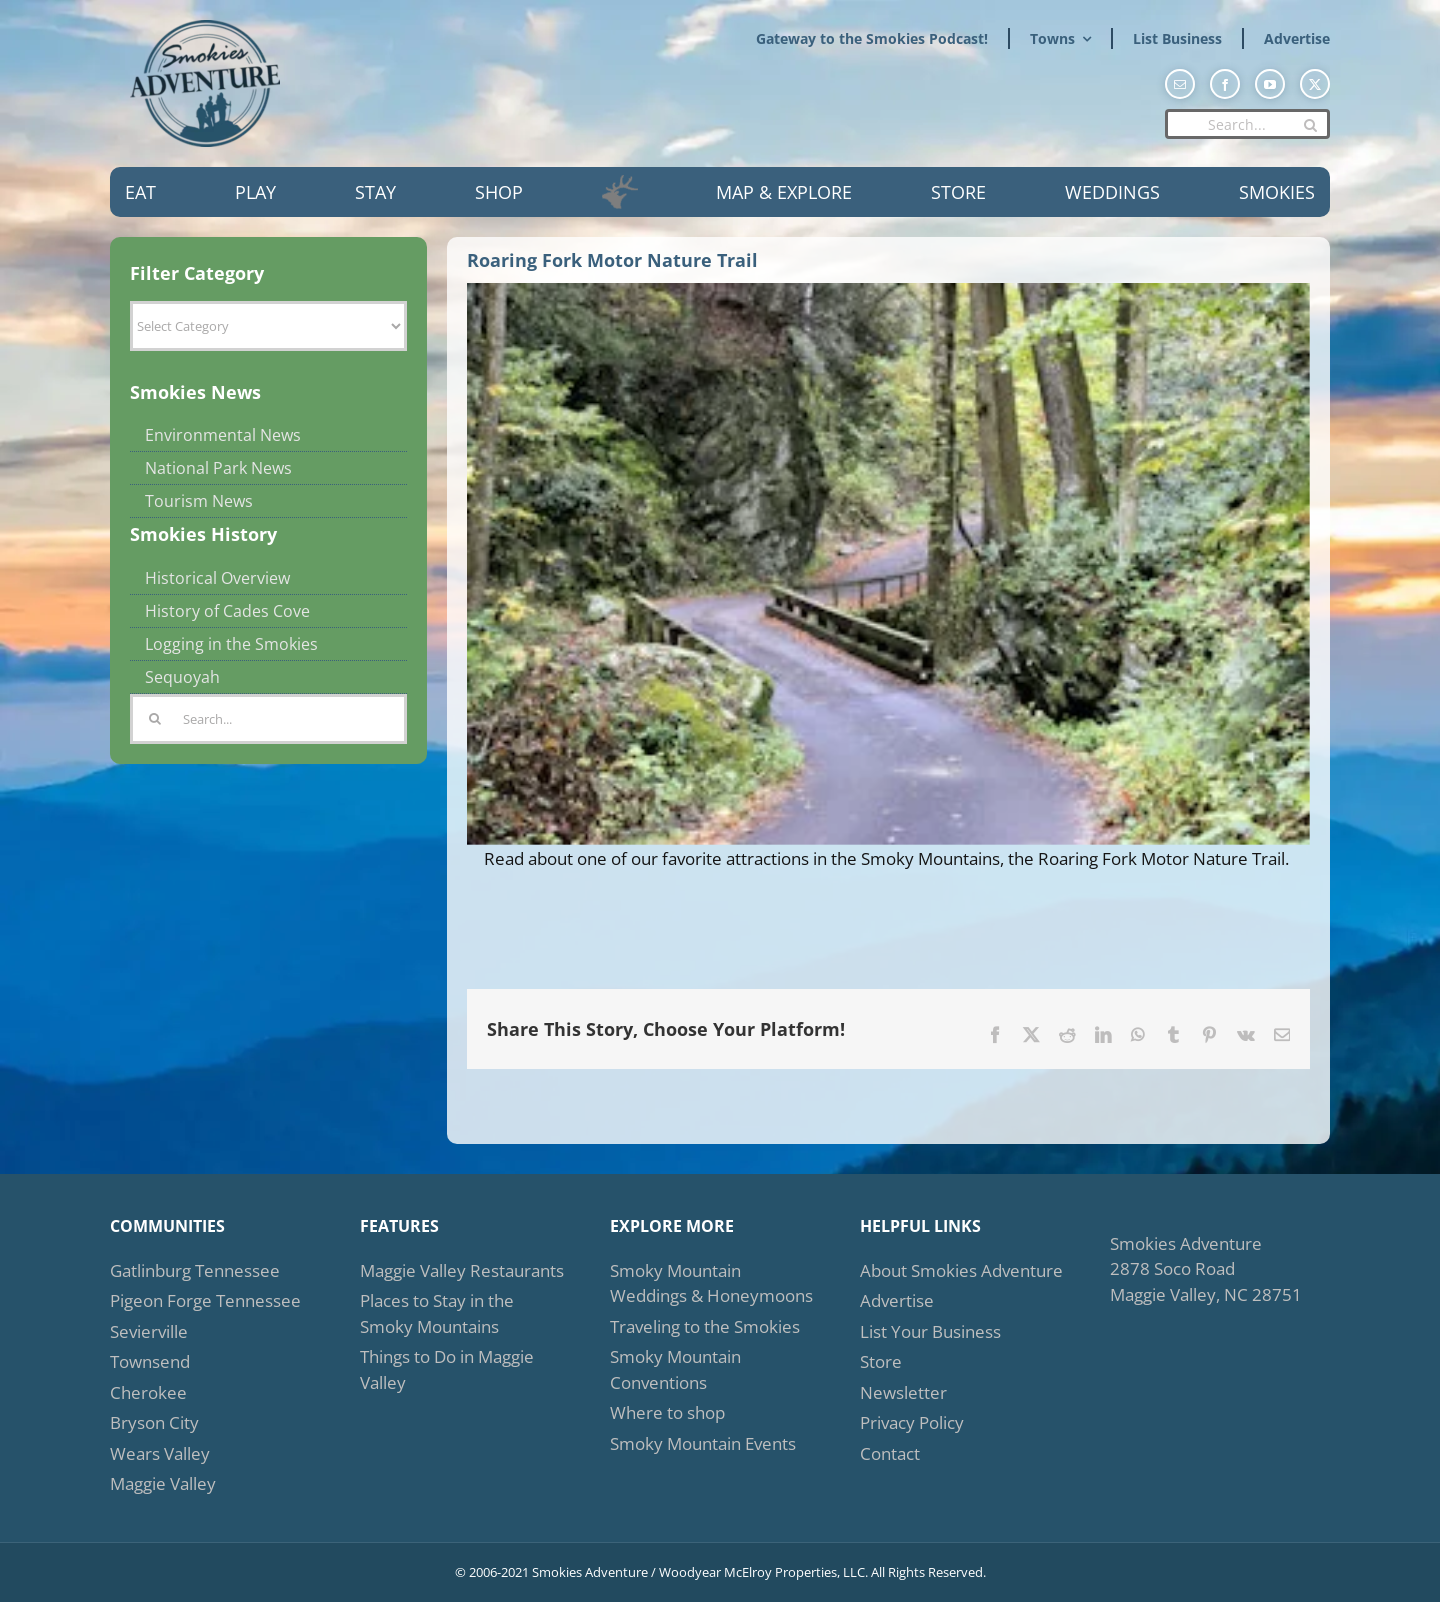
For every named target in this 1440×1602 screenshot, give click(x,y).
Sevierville (149, 1331)
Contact (890, 1453)
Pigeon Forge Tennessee (205, 1300)
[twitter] (1315, 84)
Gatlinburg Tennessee (195, 1270)
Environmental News (223, 435)
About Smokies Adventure (961, 1270)
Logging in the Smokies (231, 644)
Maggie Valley (163, 1483)
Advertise (897, 1300)
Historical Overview (217, 578)
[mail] (1180, 84)
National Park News (218, 468)
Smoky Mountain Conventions (675, 1369)
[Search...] (1247, 124)
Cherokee (148, 1392)
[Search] (1310, 125)
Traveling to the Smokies (705, 1326)
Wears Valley (160, 1453)
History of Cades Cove (227, 611)
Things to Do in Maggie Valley (447, 1369)
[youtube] (1270, 84)
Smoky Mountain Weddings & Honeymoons (711, 1283)
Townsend (150, 1361)
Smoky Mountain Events (703, 1443)
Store (881, 1361)
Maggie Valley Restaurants (462, 1270)
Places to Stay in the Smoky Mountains (437, 1313)
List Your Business (930, 1331)
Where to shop (667, 1412)
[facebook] (1225, 84)
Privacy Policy (912, 1422)
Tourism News (199, 501)
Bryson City (154, 1422)
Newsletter (903, 1392)
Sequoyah (182, 677)
